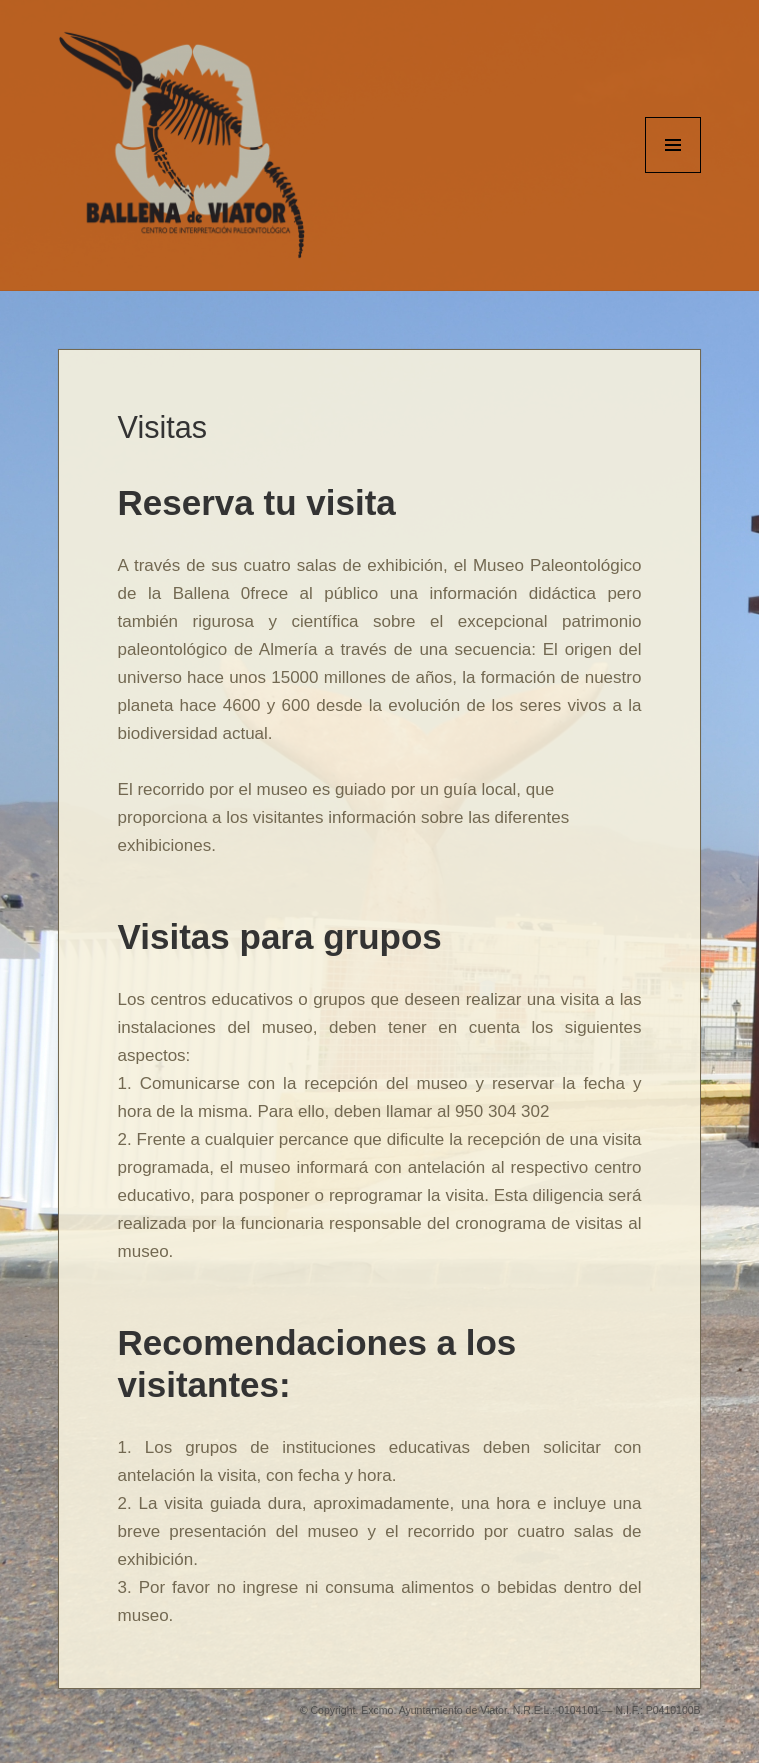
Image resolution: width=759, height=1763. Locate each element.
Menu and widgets (673, 172)
